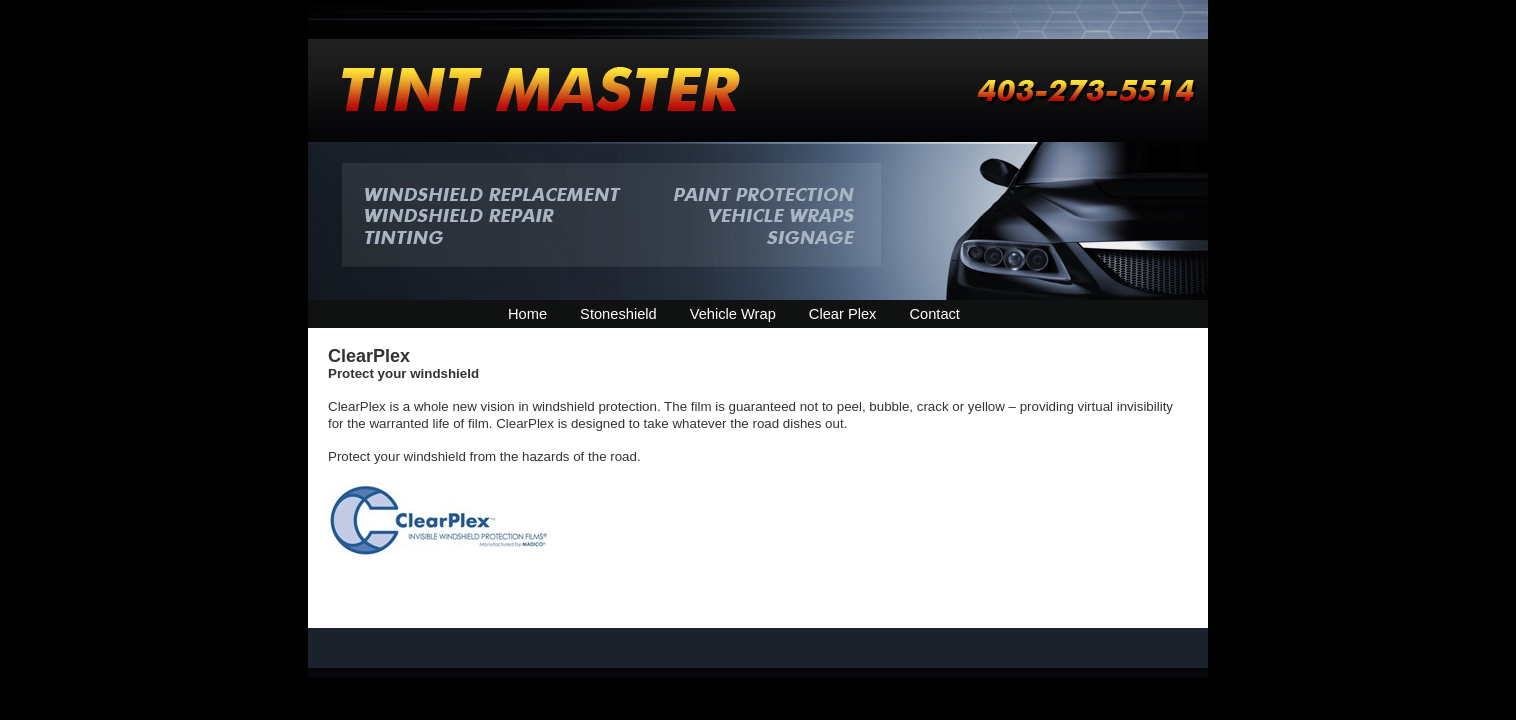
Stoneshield (618, 314)
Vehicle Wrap (733, 314)
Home (527, 314)
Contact (934, 314)
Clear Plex (843, 314)
